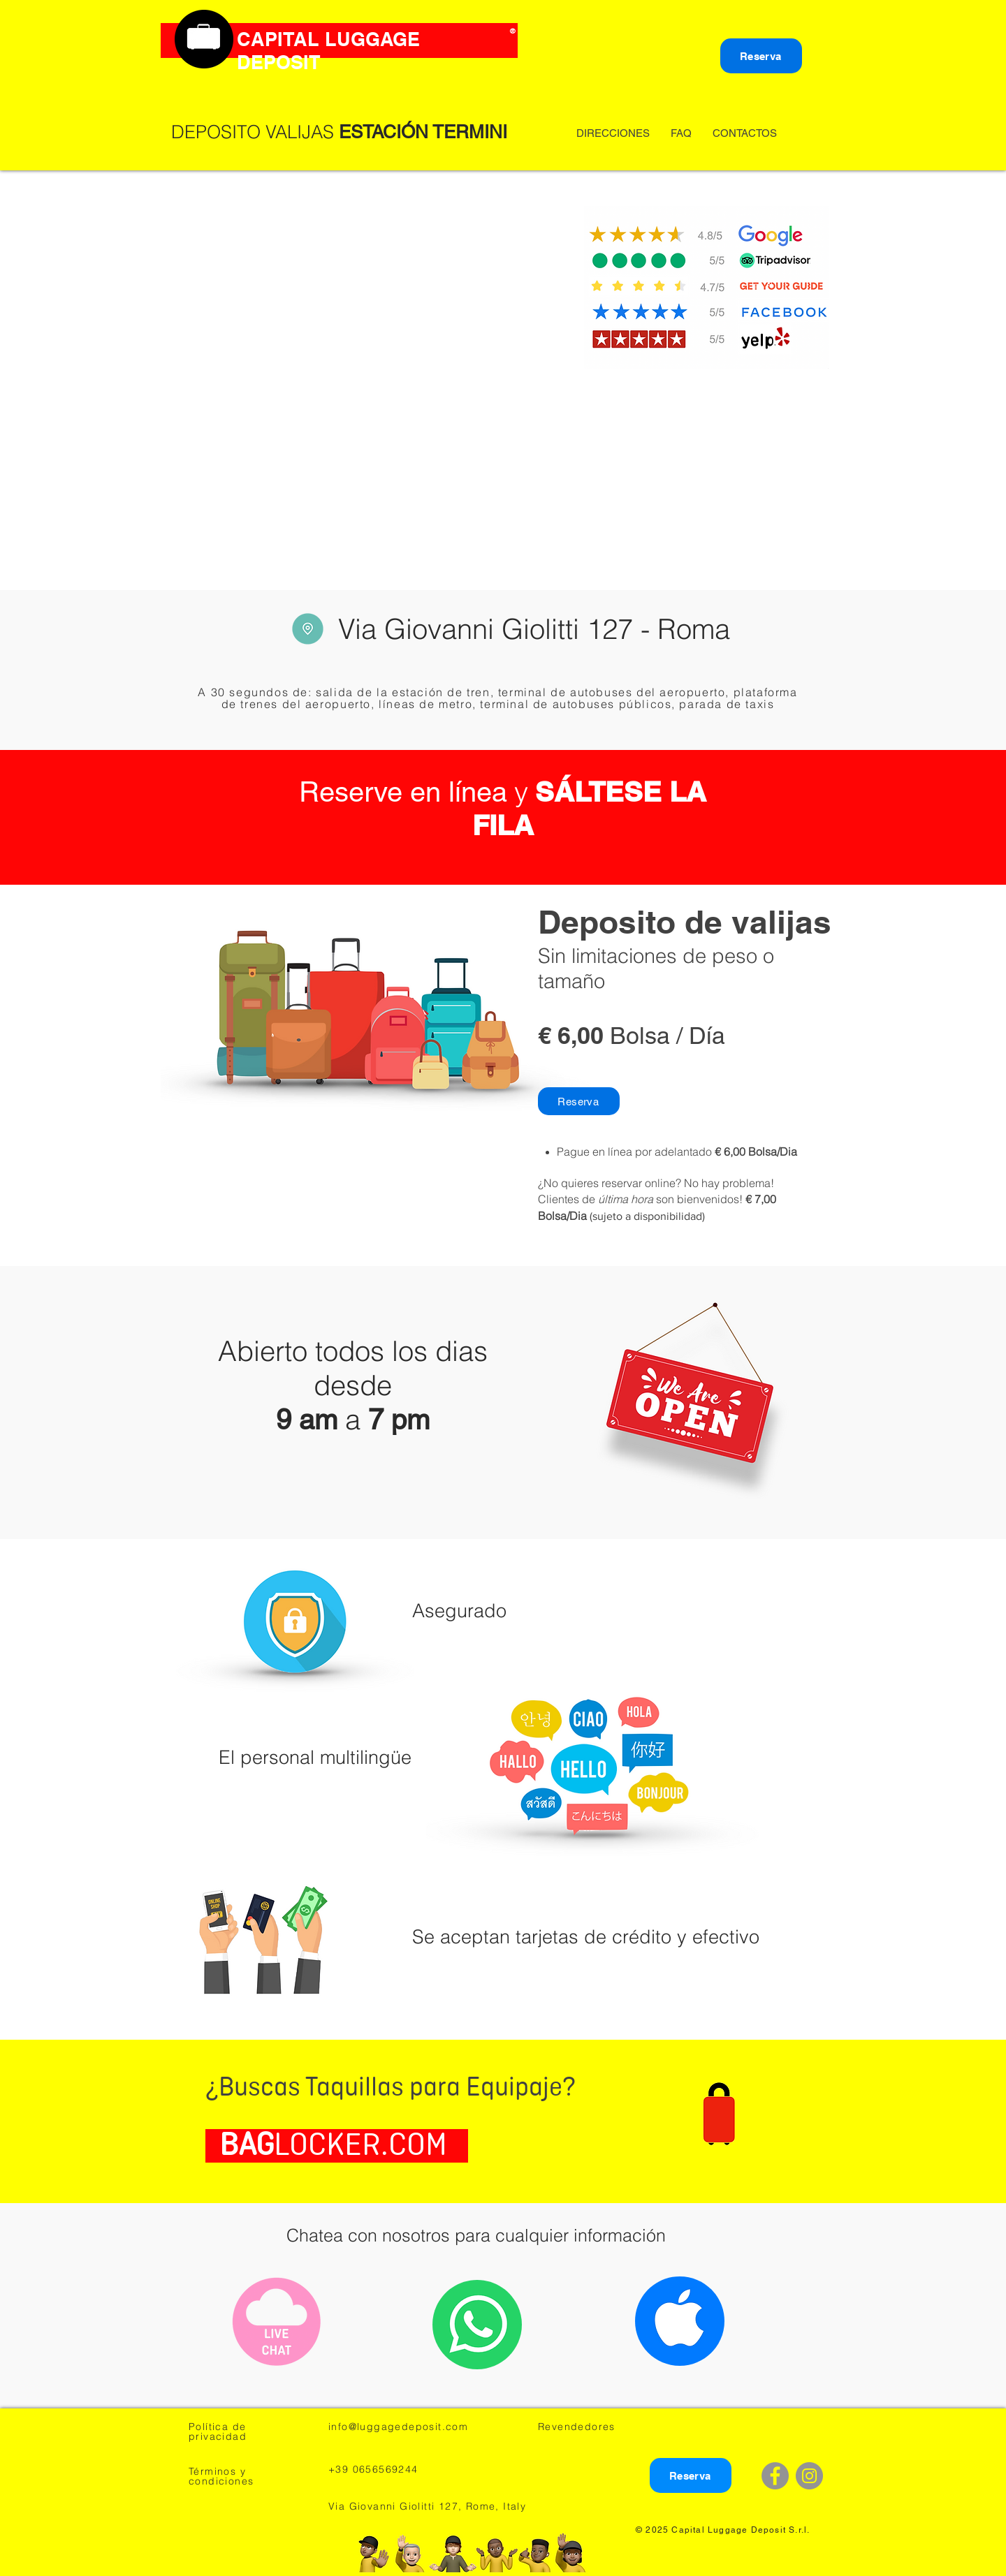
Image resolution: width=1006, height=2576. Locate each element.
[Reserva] (761, 55)
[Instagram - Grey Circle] (809, 2475)
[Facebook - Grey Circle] (775, 2475)
